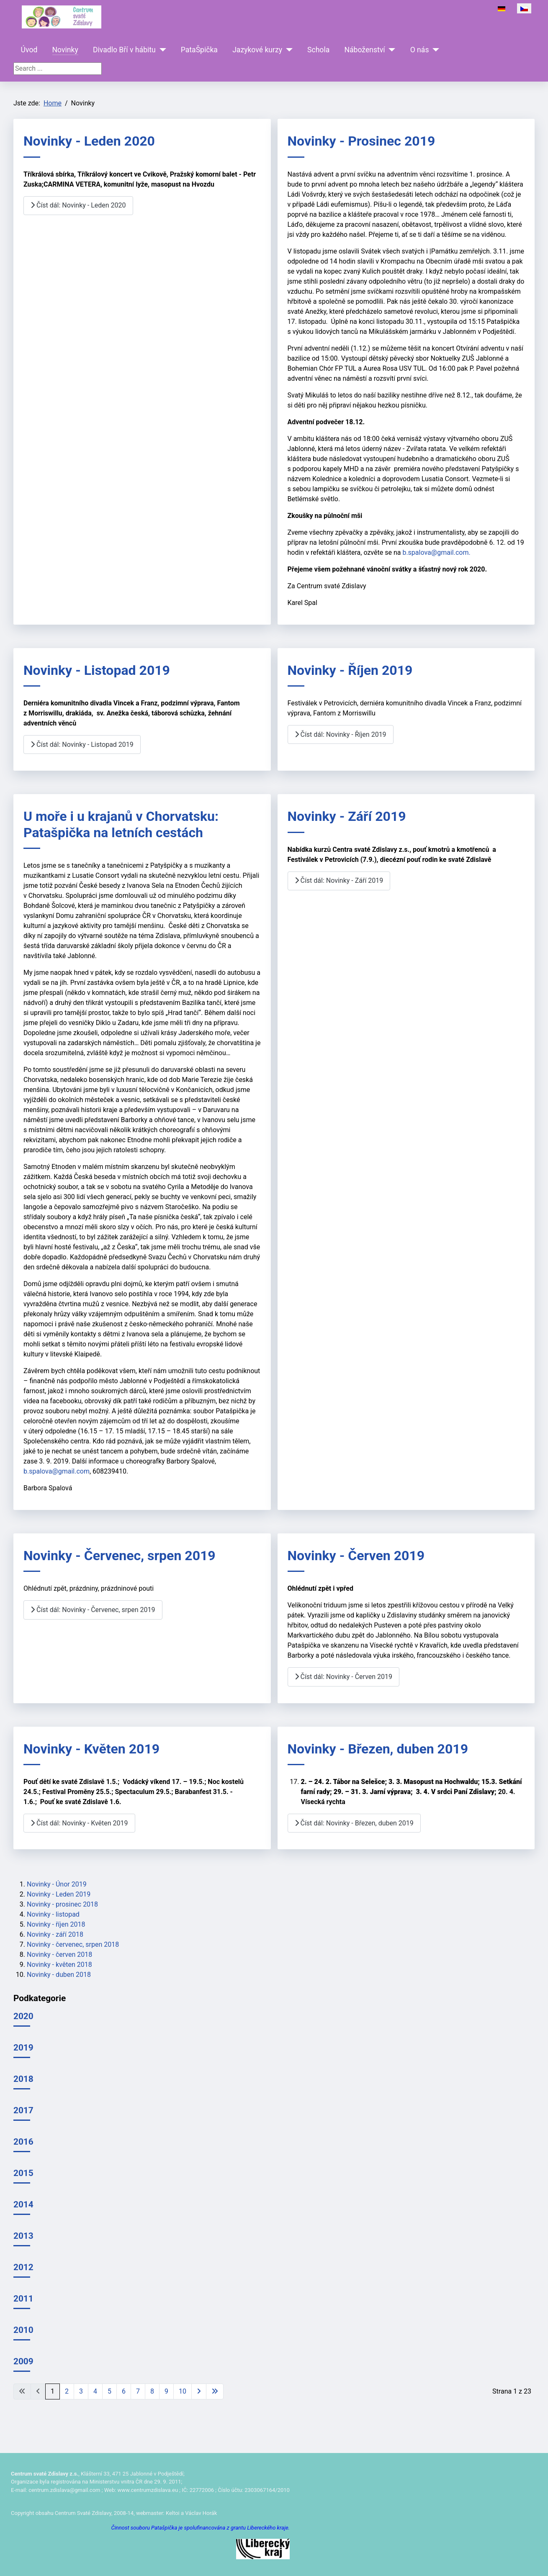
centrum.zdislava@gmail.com (64, 2490)
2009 (23, 2361)
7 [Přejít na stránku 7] (138, 2391)
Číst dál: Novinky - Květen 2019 (79, 1823)
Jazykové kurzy (257, 50)
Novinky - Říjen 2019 (350, 670)
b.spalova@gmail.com (435, 552)
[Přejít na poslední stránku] (215, 2391)
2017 (23, 2110)
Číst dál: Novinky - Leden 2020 (78, 205)
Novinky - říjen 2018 (56, 1924)
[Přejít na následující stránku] (198, 2391)
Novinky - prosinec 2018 (62, 1904)
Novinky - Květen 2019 (91, 1749)
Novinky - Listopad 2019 (96, 670)
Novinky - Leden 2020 (89, 141)
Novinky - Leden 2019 (58, 1894)
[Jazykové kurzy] (287, 49)
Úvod (29, 50)
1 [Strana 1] (52, 2391)
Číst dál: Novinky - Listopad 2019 (82, 744)
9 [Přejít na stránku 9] (166, 2391)
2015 (23, 2173)
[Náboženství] (390, 49)
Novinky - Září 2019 (347, 816)
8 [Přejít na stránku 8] (152, 2391)
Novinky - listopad (53, 1914)
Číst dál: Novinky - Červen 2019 (344, 1677)
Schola (318, 50)
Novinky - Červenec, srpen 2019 (119, 1556)
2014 (23, 2204)
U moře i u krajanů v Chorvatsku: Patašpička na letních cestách (121, 824)
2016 (23, 2142)
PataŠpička (199, 50)
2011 (23, 2299)
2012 (23, 2267)
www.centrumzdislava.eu (148, 2490)
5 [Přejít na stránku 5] (109, 2391)
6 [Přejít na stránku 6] (124, 2391)
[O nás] (434, 49)
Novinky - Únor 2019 (57, 1884)
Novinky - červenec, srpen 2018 (73, 1944)
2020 (23, 2016)
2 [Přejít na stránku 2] (67, 2391)
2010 (23, 2330)
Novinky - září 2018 (55, 1934)
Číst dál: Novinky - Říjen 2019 (340, 734)
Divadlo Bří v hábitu (124, 50)
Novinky (65, 50)
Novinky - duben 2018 (59, 1975)
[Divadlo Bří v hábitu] (161, 49)
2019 (23, 2048)
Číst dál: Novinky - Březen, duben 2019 (354, 1823)
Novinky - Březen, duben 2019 (378, 1749)
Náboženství (364, 50)
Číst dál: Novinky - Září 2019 (339, 880)
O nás (419, 50)
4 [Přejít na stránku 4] (95, 2391)
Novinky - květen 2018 (59, 1965)
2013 (23, 2236)
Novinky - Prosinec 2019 (361, 141)
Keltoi (173, 2513)
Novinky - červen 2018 (59, 1954)
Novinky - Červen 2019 (356, 1556)
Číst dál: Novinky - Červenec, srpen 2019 (93, 1610)
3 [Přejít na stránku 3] (81, 2391)
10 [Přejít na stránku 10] (182, 2391)
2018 (23, 2079)
